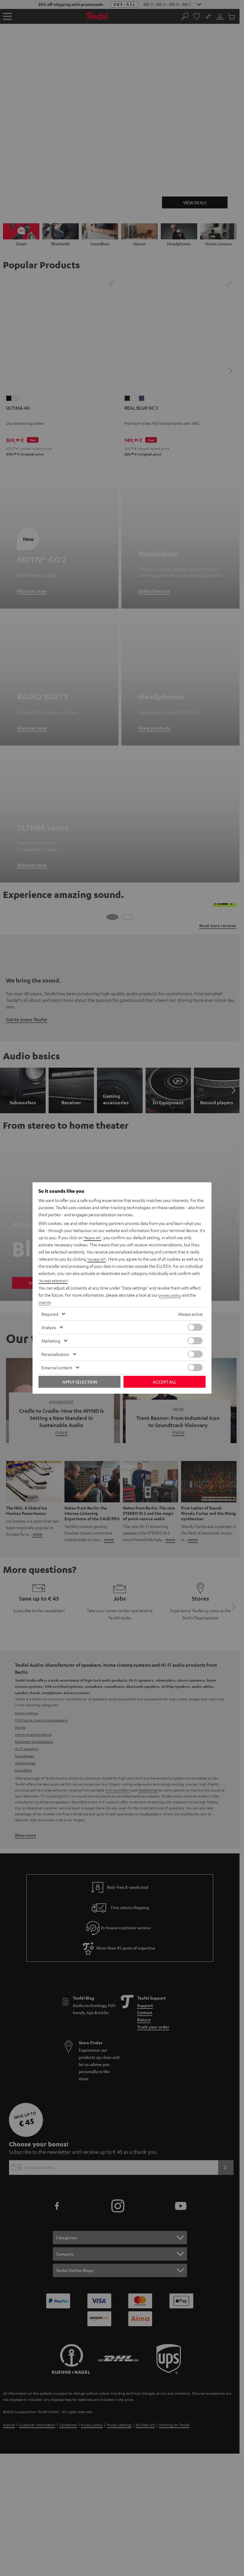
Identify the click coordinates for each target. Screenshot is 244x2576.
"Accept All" (98, 1259)
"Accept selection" (55, 1280)
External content (56, 1367)
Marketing (50, 1340)
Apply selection (79, 1381)
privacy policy (171, 1295)
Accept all (164, 1381)
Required (49, 1314)
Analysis (48, 1327)
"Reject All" (94, 1237)
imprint (45, 1302)
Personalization (55, 1354)
